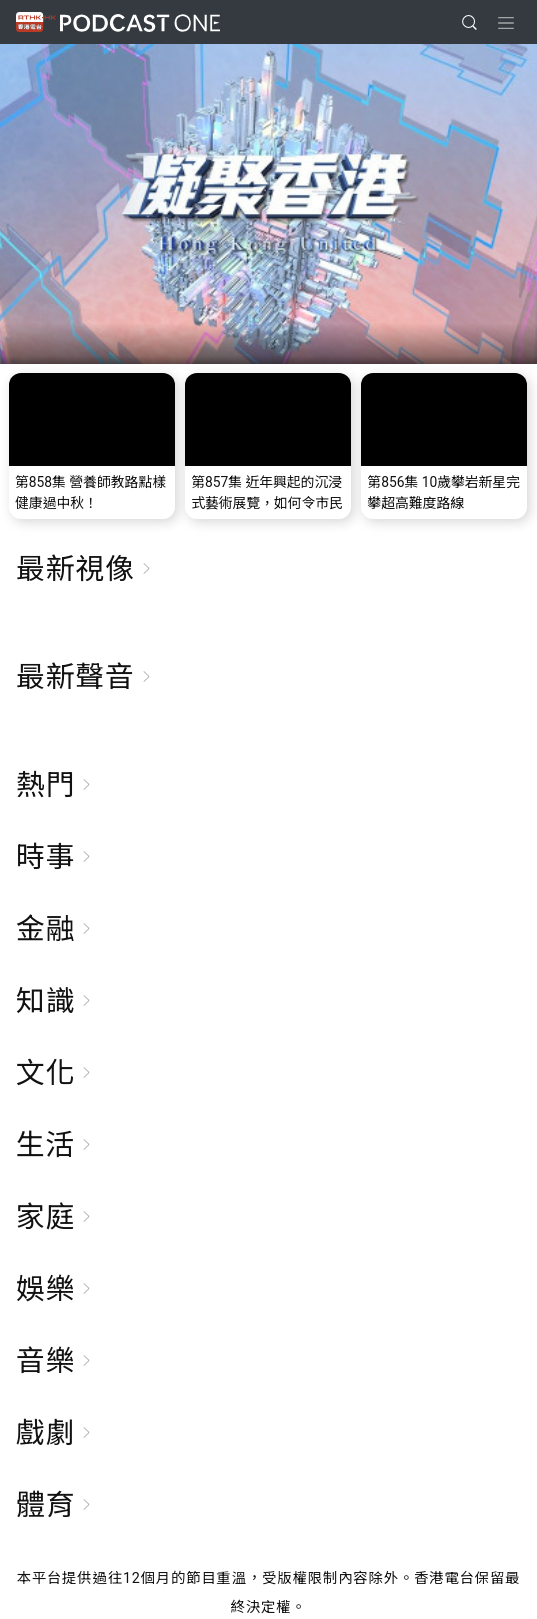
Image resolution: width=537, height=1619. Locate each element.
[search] (469, 22)
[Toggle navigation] (506, 23)
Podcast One (140, 22)
